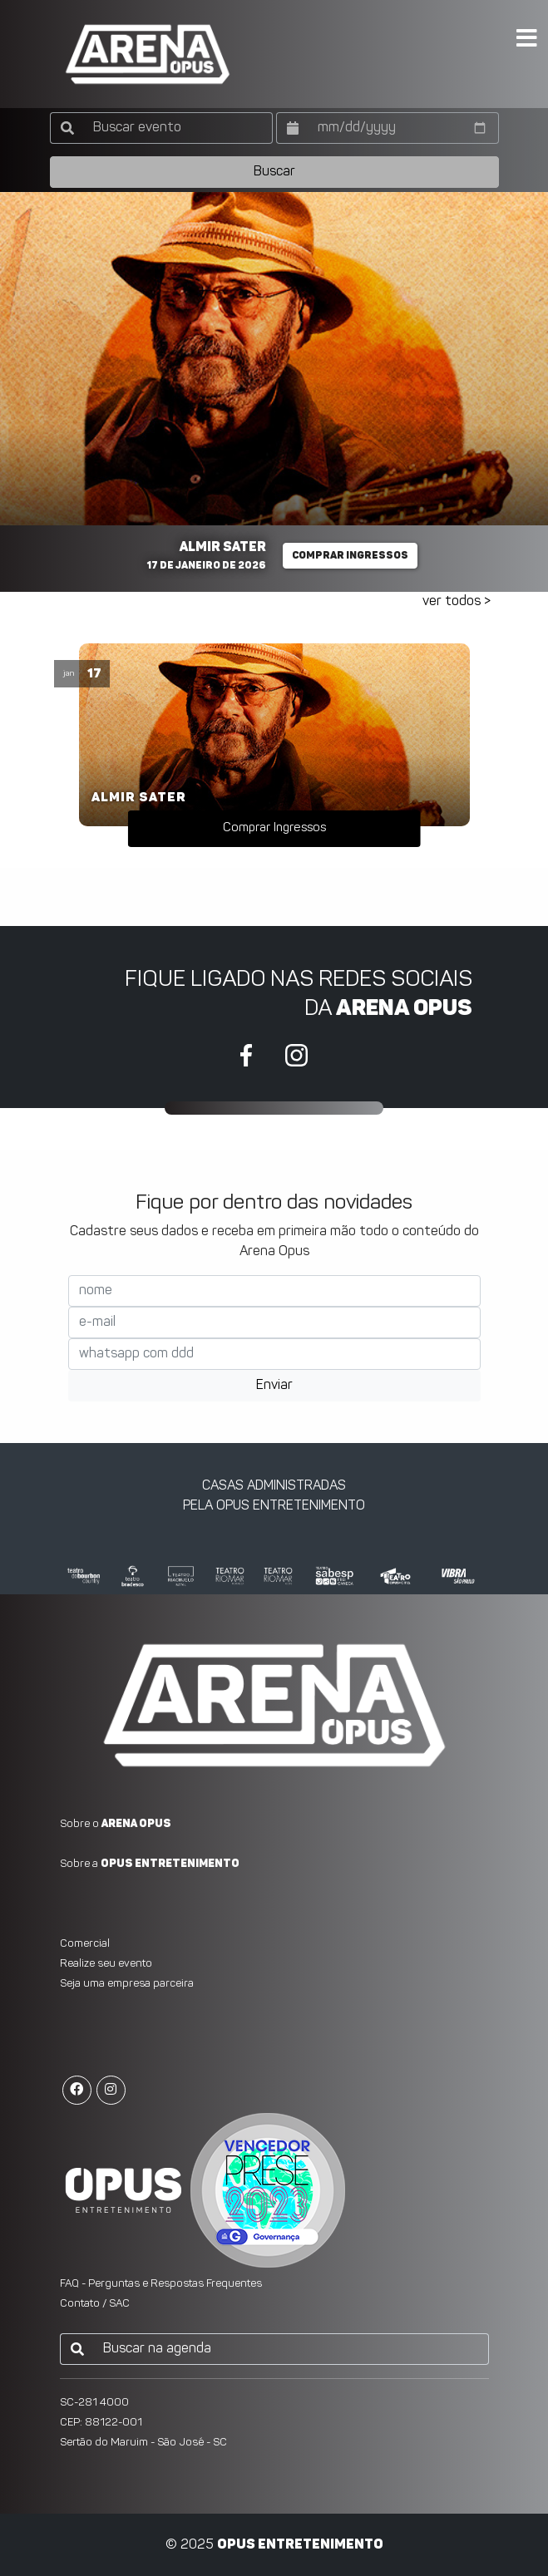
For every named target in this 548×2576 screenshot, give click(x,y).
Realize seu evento (106, 1963)
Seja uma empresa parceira (127, 1983)
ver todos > (456, 601)
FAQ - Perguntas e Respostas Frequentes (161, 2283)
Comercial (85, 1943)
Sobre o (115, 1824)
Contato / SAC (95, 2303)
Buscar (274, 172)
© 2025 (274, 2545)
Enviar (274, 1385)
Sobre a (149, 1864)
